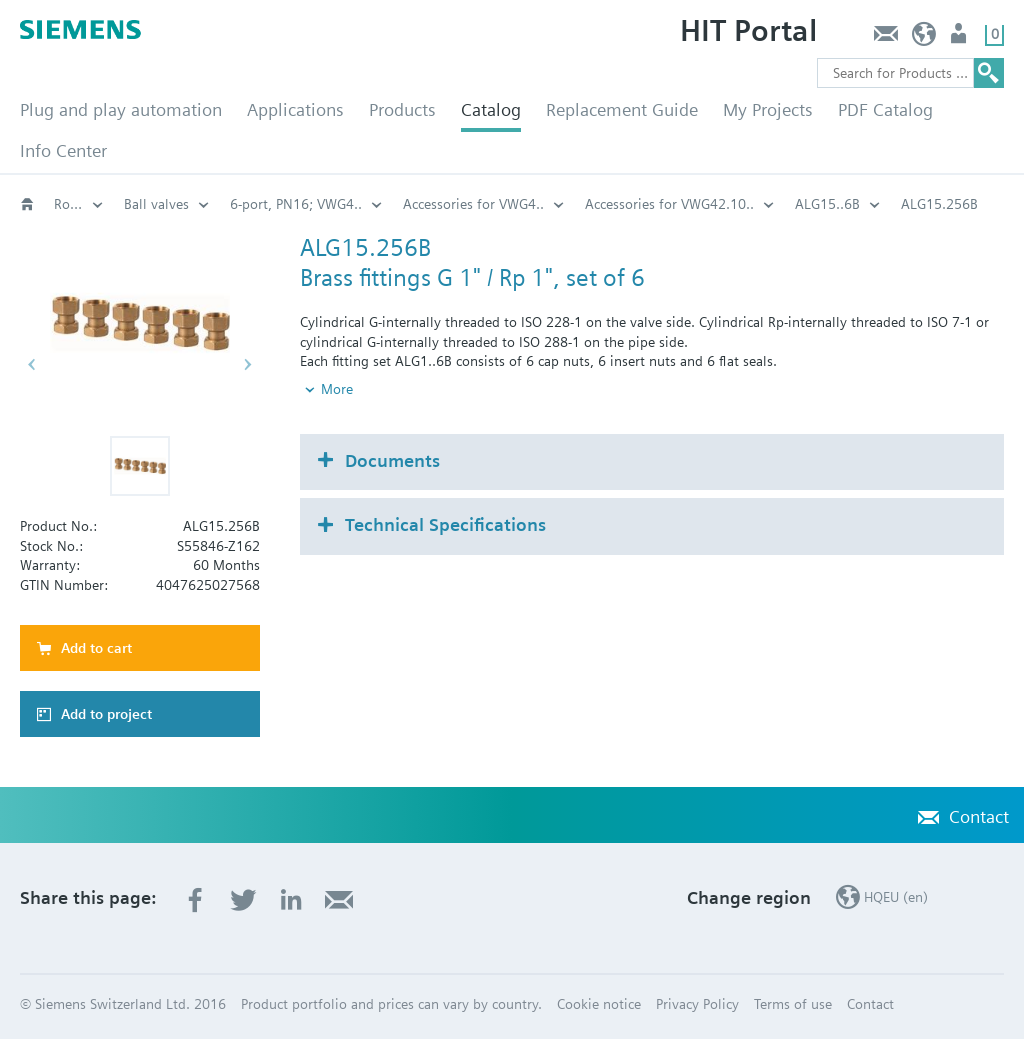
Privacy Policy (697, 1004)
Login (960, 38)
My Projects (768, 109)
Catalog (491, 109)
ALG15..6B (827, 204)
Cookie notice (599, 1004)
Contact (885, 38)
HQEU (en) (924, 38)
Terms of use (793, 1004)
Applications (295, 109)
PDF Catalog (885, 109)
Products (402, 109)
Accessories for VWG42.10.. (669, 204)
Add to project (106, 714)
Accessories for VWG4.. (473, 204)
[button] (140, 466)
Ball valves (156, 204)
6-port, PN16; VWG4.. (296, 204)
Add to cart (96, 648)
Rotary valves (79, 204)
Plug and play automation (121, 109)
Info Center (63, 150)
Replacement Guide (622, 109)
